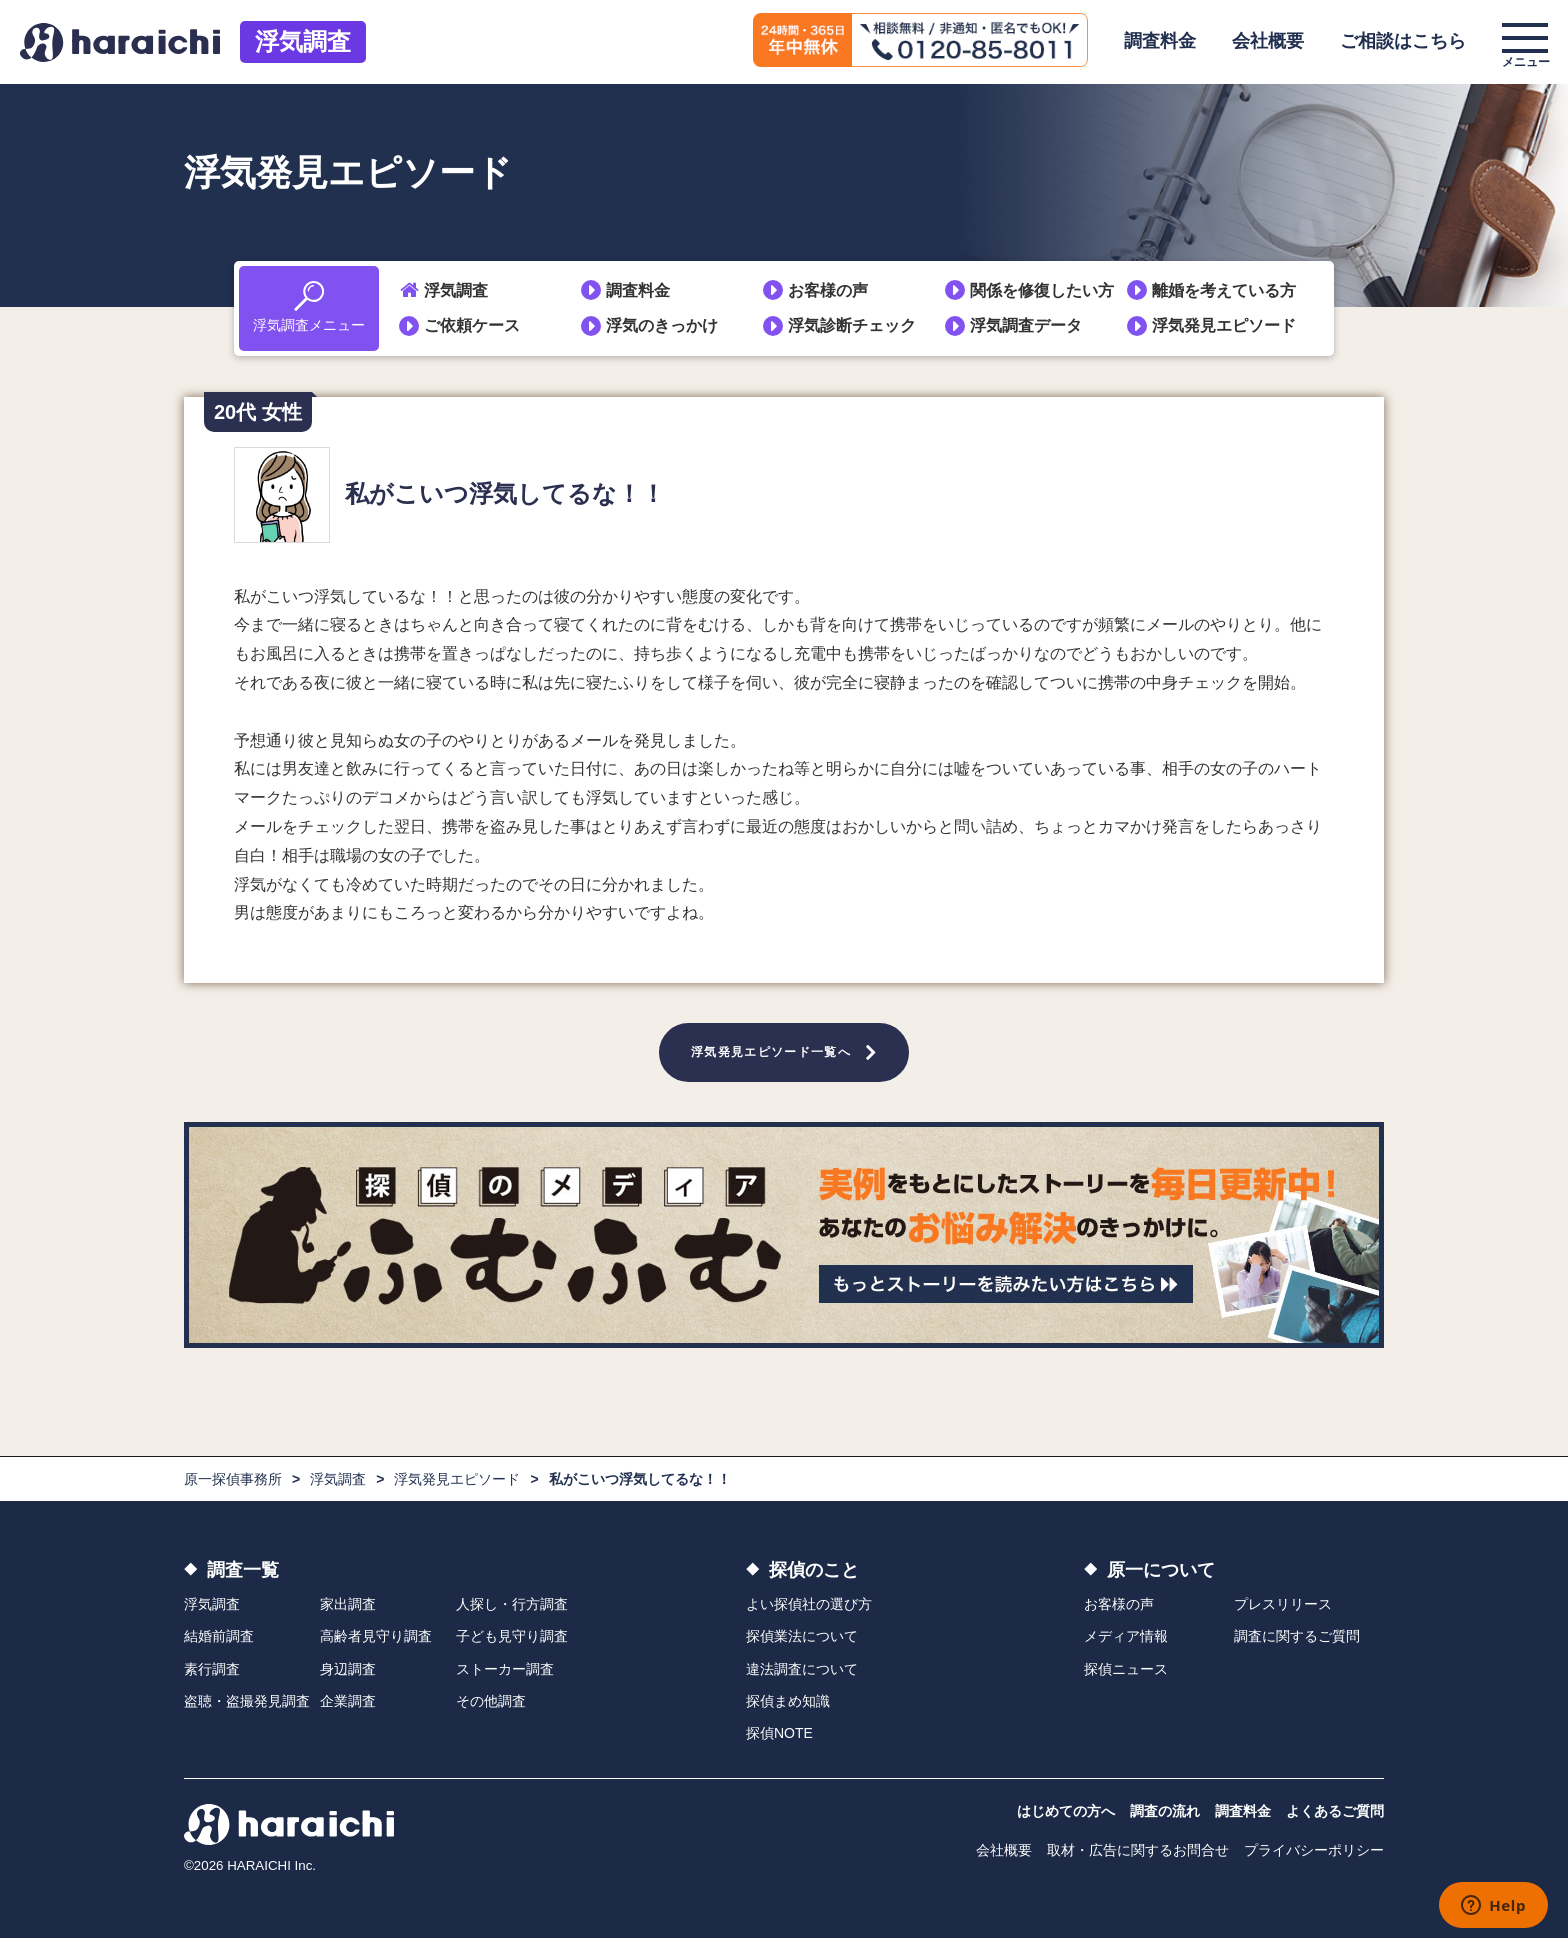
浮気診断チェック (852, 325)
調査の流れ (1165, 1815)
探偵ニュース (1126, 1672)
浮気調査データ (1026, 325)
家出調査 (348, 1608)
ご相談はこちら (1403, 41)
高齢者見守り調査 (376, 1640)
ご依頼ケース (472, 325)
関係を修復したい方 (1042, 290)
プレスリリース (1283, 1608)
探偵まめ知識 (788, 1705)
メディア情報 (1126, 1640)
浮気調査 (303, 41)
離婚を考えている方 (1224, 290)
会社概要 (1268, 41)
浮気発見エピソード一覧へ (771, 1054)
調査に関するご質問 (1297, 1640)
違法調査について (802, 1672)
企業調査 (348, 1705)
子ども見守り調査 (512, 1640)
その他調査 (491, 1705)
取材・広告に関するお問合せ (1138, 1854)
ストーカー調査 (505, 1672)
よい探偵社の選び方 (809, 1608)
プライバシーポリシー (1314, 1854)
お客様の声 (828, 290)
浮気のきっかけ (662, 325)
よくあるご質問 (1335, 1815)
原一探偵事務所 (233, 1483)
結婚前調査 (219, 1640)
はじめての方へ (1066, 1815)
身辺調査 (348, 1672)
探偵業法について (802, 1640)
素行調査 (212, 1672)
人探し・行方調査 (512, 1608)
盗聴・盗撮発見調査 (247, 1705)
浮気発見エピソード (1224, 325)
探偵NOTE (779, 1737)
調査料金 (1160, 41)
